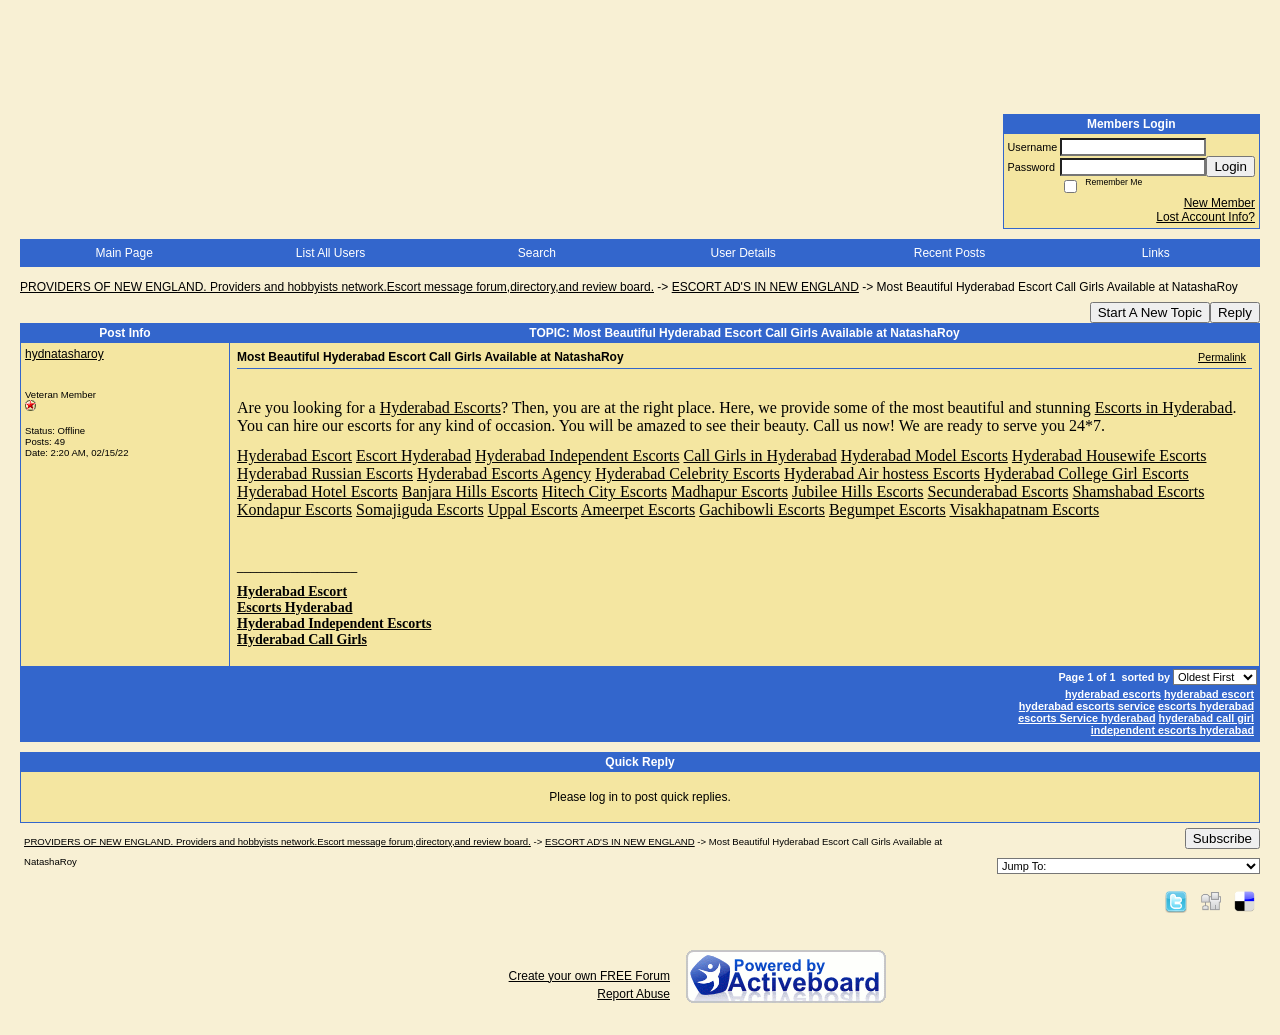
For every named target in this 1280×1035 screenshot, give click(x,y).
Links (1156, 253)
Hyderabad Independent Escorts (577, 455)
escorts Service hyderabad (1086, 718)
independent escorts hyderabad (1172, 730)
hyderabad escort (1209, 694)
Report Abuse (633, 994)
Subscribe (1222, 838)
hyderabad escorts (1113, 694)
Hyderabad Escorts (440, 407)
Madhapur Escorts (729, 491)
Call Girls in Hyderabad (760, 455)
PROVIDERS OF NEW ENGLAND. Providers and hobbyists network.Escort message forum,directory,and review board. (337, 287)
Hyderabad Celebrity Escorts (687, 473)
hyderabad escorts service (1087, 706)
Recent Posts (949, 253)
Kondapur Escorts (294, 509)
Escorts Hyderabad (295, 607)
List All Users (330, 253)
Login (1230, 166)
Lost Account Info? (1205, 217)
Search (537, 253)
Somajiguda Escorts (420, 509)
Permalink (1222, 357)
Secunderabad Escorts (998, 491)
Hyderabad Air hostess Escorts (882, 473)
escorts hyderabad (1206, 706)
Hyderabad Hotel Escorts (317, 491)
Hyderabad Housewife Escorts (1109, 455)
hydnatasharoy (64, 354)
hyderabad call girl (1206, 718)
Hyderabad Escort (294, 455)
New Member (1219, 203)
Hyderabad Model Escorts (924, 455)
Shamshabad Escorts (1138, 491)
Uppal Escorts (533, 509)
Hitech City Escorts (604, 491)
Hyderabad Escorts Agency (504, 473)
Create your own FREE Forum (589, 976)
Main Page (123, 253)
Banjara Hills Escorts (470, 491)
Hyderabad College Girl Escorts (1086, 473)
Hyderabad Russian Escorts (325, 473)
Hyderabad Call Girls (302, 639)
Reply (1235, 312)
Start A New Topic (1150, 312)
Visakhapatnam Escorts (1025, 509)
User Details (742, 253)
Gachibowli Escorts (762, 509)
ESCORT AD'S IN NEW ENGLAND (765, 287)
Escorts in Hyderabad (1164, 407)
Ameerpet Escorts (638, 509)
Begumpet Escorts (887, 509)
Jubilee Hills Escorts (858, 491)
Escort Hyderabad (413, 455)
